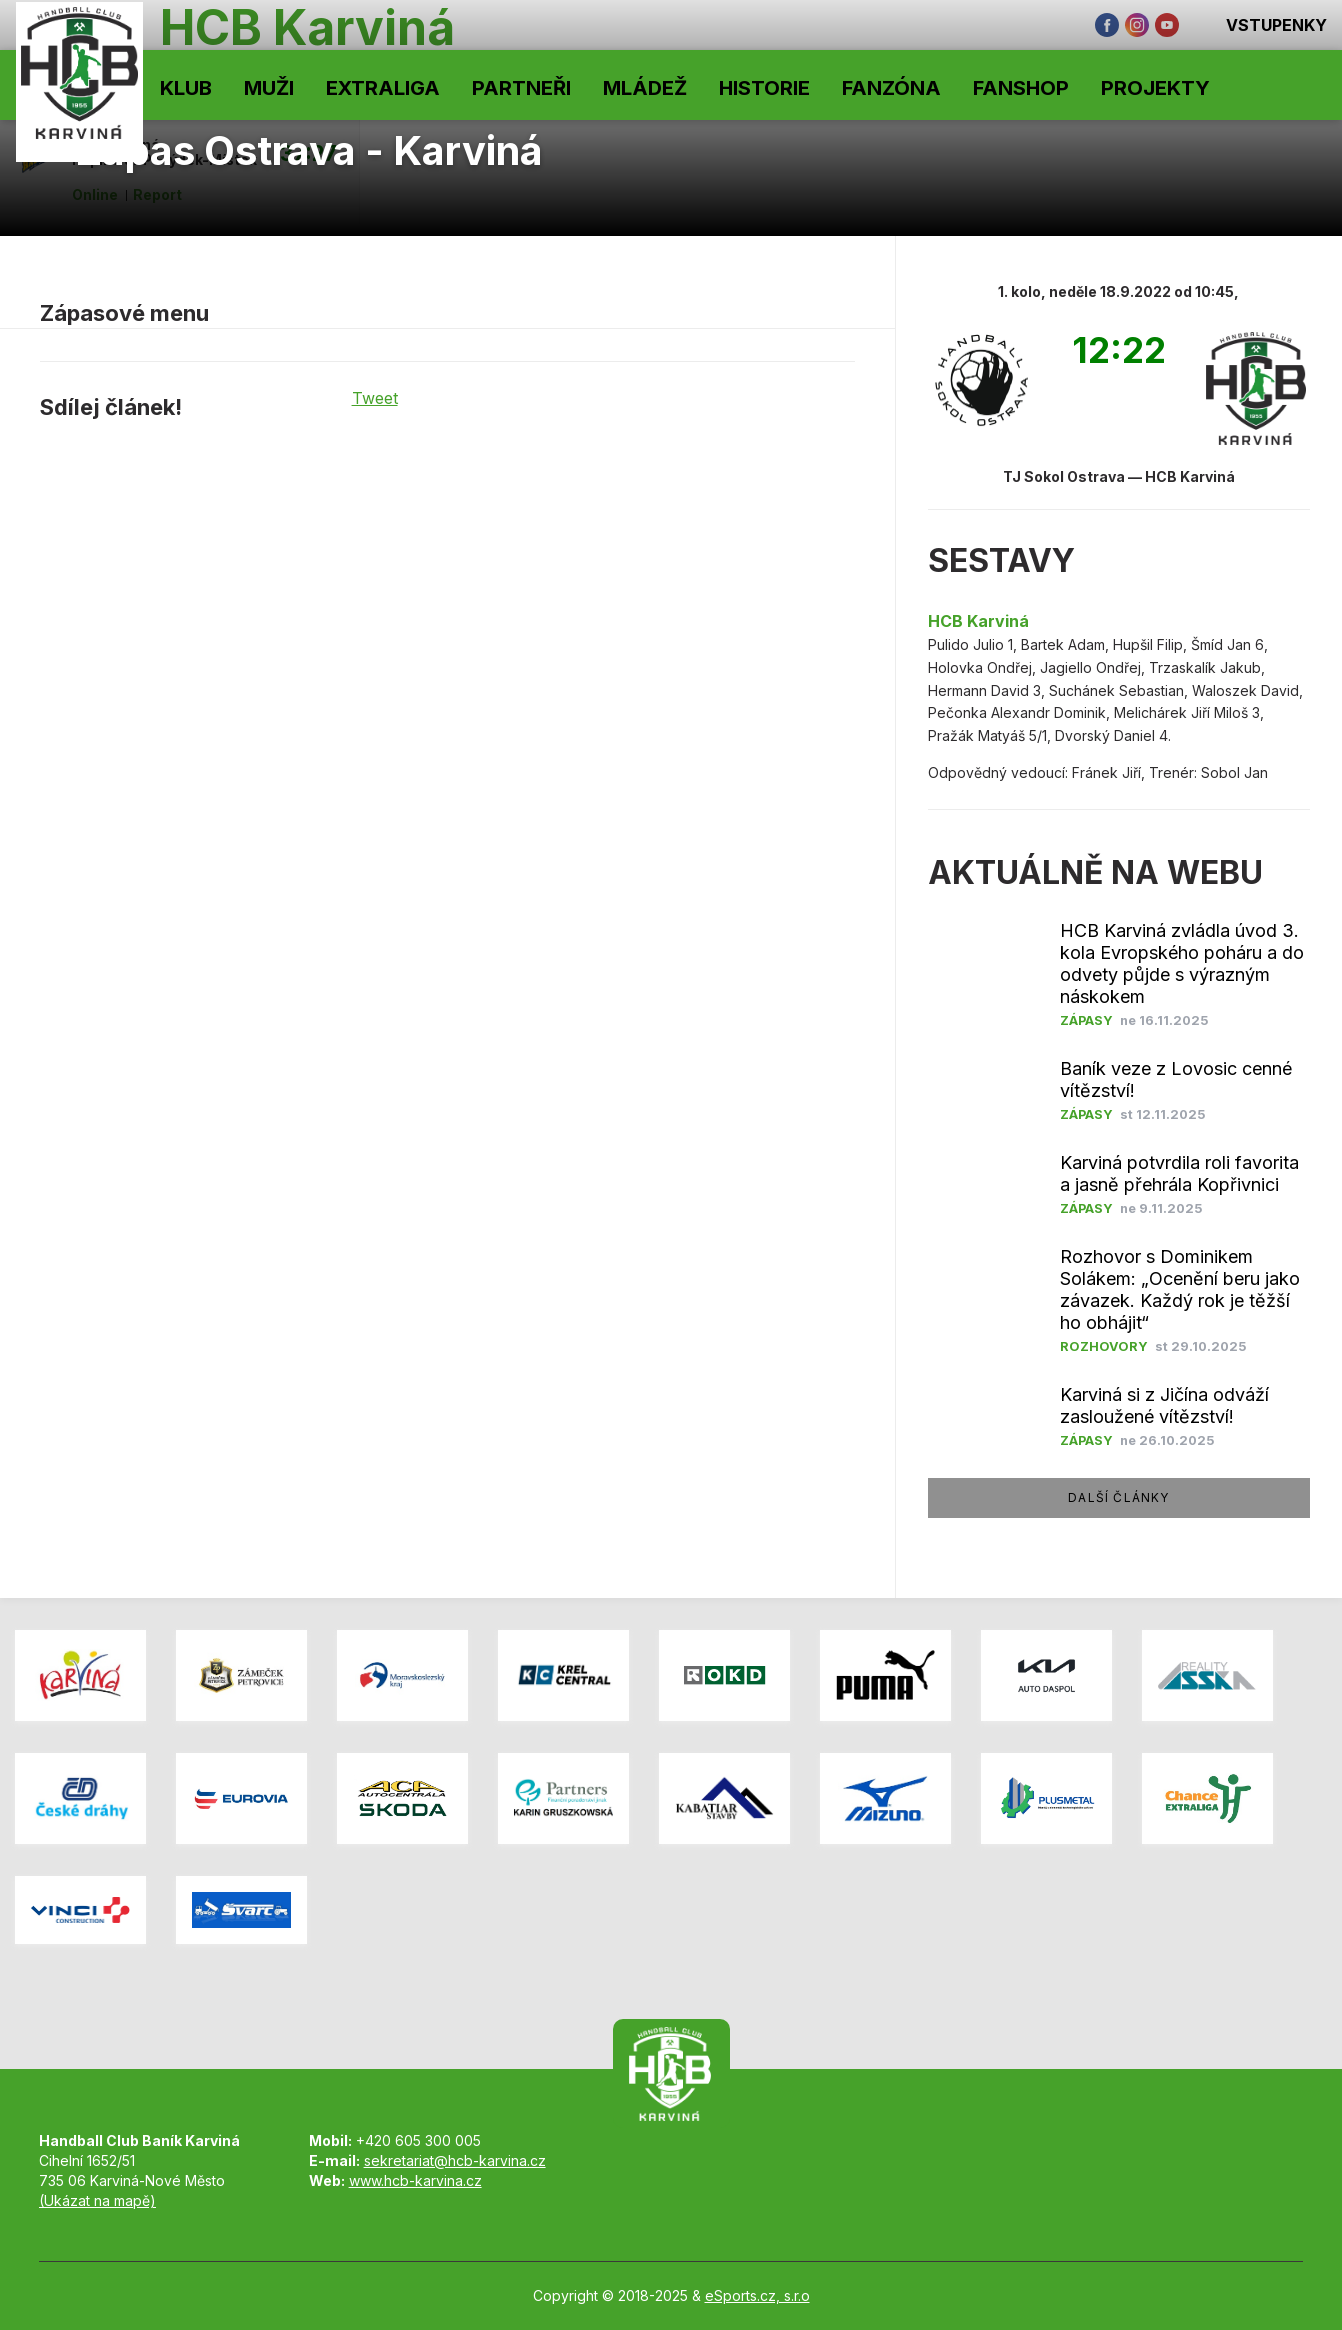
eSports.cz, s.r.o (757, 2295)
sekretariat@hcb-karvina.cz (455, 2160)
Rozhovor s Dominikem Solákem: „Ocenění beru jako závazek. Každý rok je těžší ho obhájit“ (1180, 1289)
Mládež (645, 88)
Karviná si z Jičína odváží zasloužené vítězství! (1164, 1405)
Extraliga (383, 88)
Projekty (1155, 88)
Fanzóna (891, 88)
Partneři (521, 88)
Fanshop (1021, 88)
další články (1118, 1497)
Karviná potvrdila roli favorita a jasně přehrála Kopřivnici (1179, 1173)
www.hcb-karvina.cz (415, 2180)
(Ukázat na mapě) (97, 2200)
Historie (764, 88)
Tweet (375, 398)
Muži (269, 88)
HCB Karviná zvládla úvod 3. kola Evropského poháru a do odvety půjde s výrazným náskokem (1182, 963)
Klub (186, 88)
